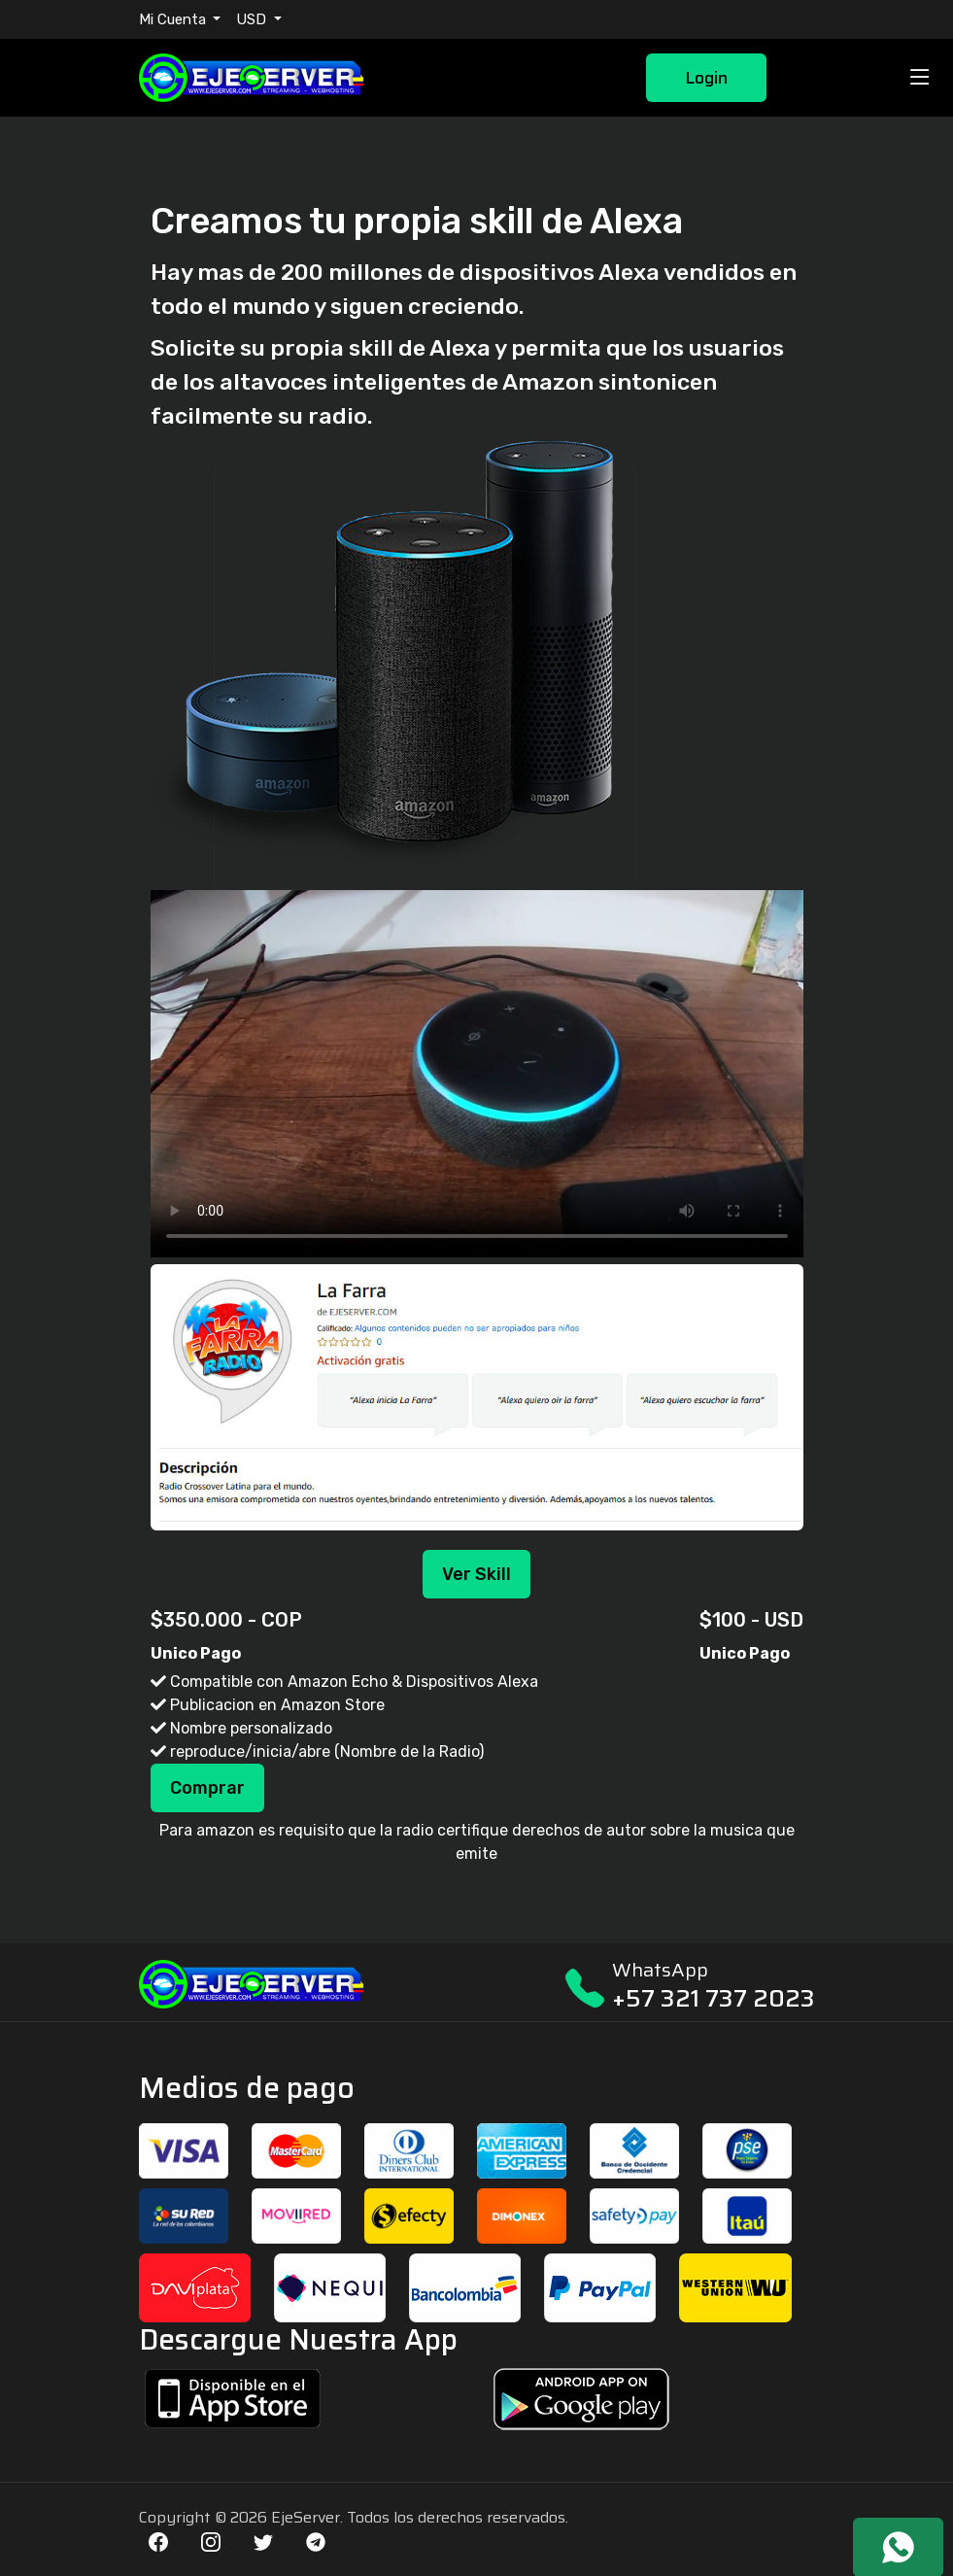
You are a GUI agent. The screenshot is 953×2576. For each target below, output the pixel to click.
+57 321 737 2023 (713, 1998)
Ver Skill (476, 1574)
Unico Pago (196, 1653)
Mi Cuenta (174, 19)
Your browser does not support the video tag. (477, 1073)
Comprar (207, 1788)
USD (253, 19)
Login (706, 77)
